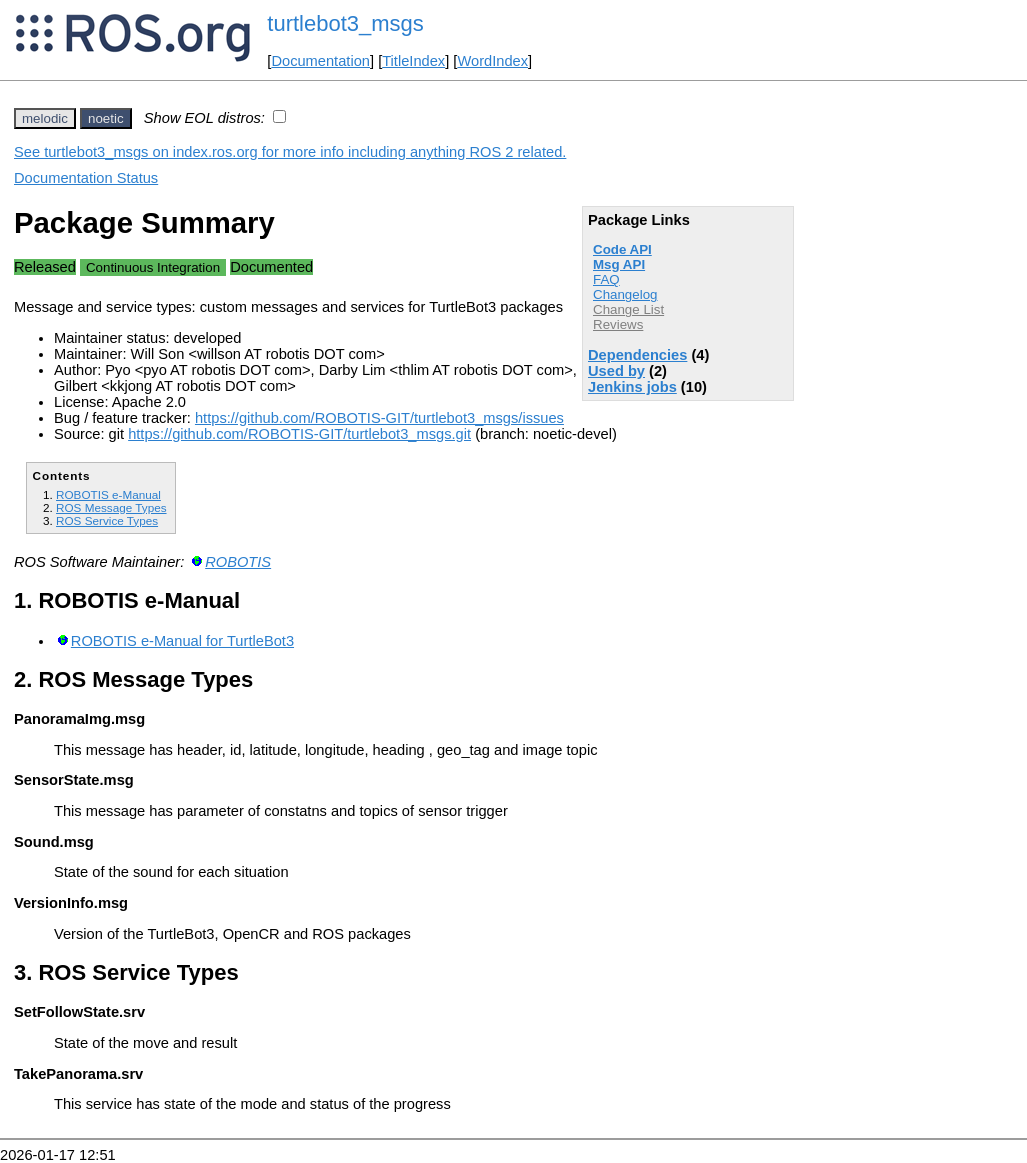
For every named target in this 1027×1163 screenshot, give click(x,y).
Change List (628, 309)
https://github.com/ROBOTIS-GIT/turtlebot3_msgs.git (299, 434)
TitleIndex (413, 61)
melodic (45, 118)
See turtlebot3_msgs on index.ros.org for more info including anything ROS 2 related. (290, 152)
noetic (106, 118)
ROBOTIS (238, 562)
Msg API (619, 264)
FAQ (606, 279)
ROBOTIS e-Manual (108, 494)
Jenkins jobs (632, 387)
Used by (616, 371)
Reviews (618, 324)
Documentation (320, 61)
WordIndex (492, 61)
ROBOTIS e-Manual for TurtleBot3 (182, 641)
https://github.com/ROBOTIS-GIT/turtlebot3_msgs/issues (379, 418)
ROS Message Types (111, 507)
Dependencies (637, 355)
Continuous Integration (153, 267)
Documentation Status (86, 178)
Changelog (625, 294)
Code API (622, 249)
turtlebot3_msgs (345, 23)
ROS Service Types (107, 520)
